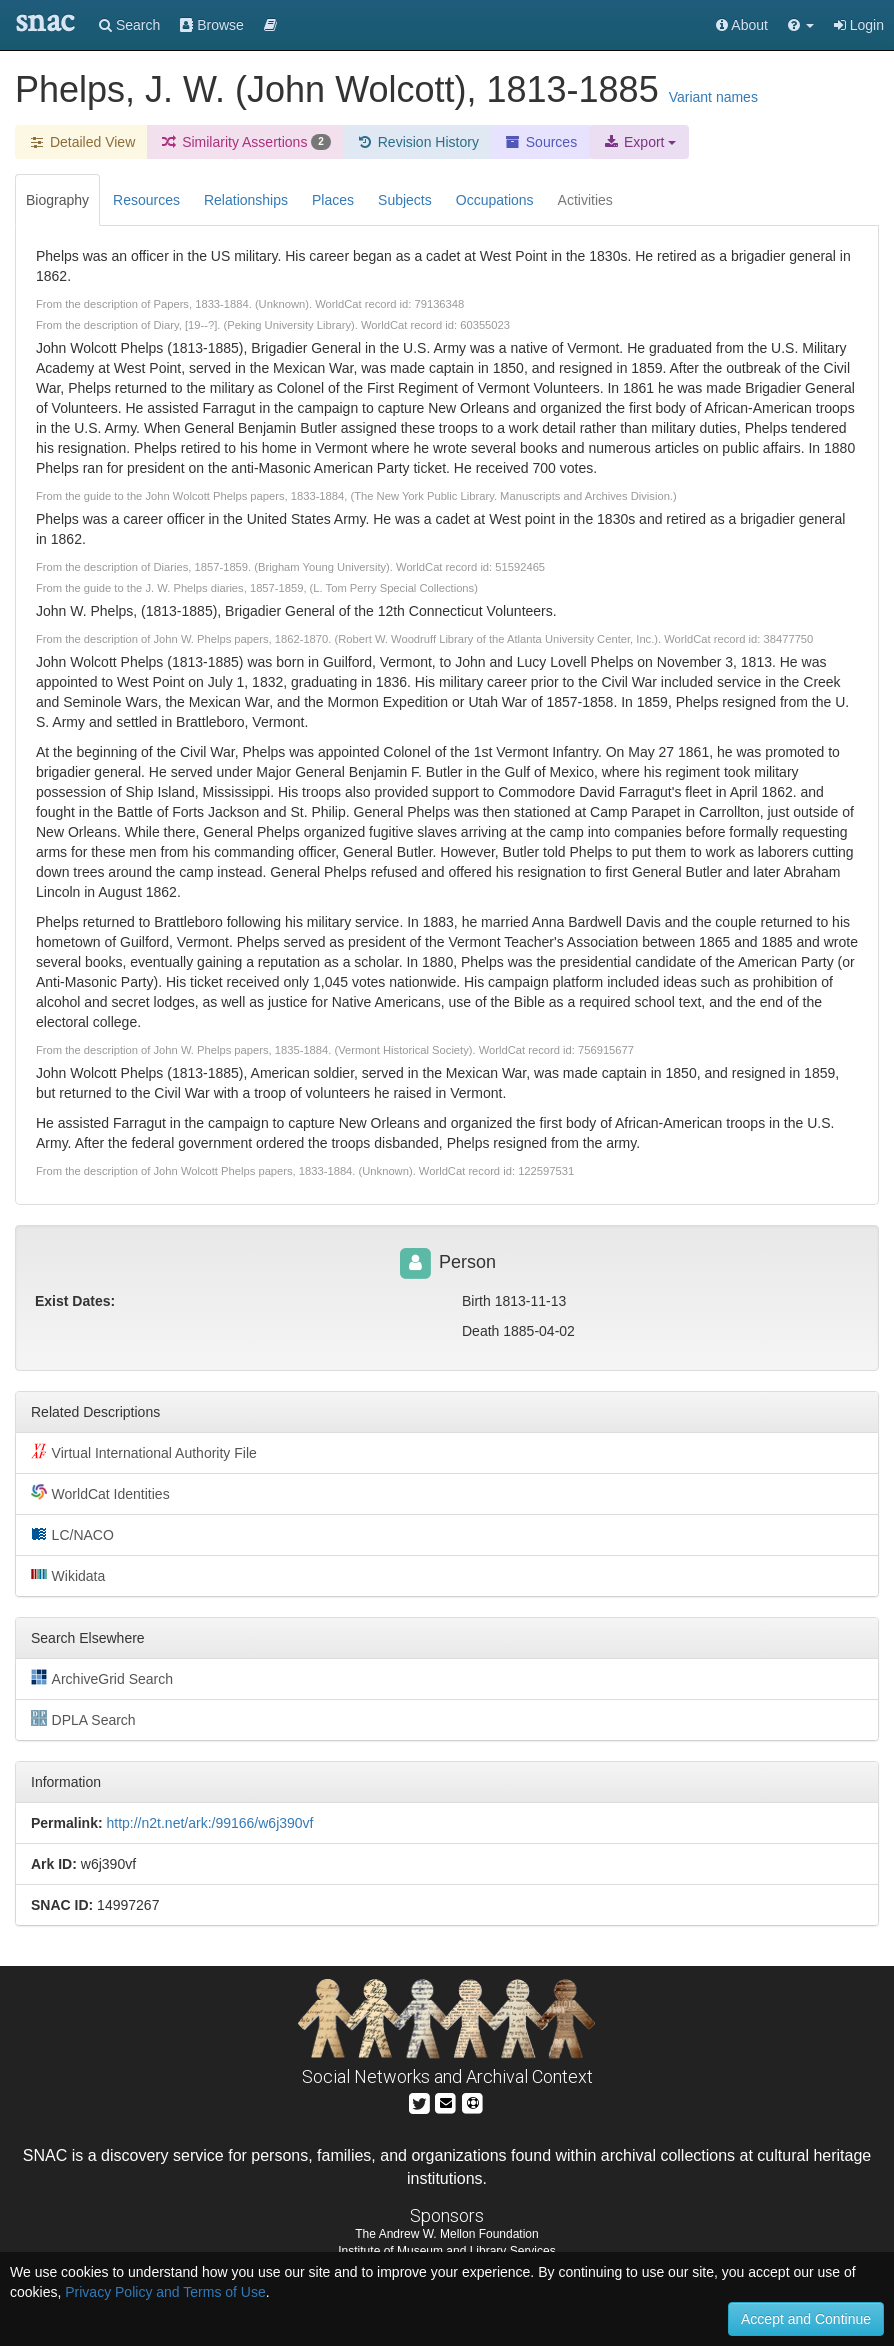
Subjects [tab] (405, 200)
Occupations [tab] (495, 200)
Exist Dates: (75, 1301)
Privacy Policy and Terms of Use (165, 2292)
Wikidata (68, 1575)
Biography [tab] (57, 200)
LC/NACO (72, 1534)
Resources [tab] (146, 200)
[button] (801, 25)
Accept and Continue (806, 2319)
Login (859, 25)
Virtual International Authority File (144, 1452)
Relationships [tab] (246, 200)
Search (129, 25)
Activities (585, 200)
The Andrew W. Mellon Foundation (446, 2234)
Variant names (713, 97)
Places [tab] (333, 200)
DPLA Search (83, 1719)
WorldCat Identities (100, 1493)
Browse (212, 25)
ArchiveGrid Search (102, 1678)
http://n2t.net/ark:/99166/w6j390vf (209, 1823)
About (742, 25)
